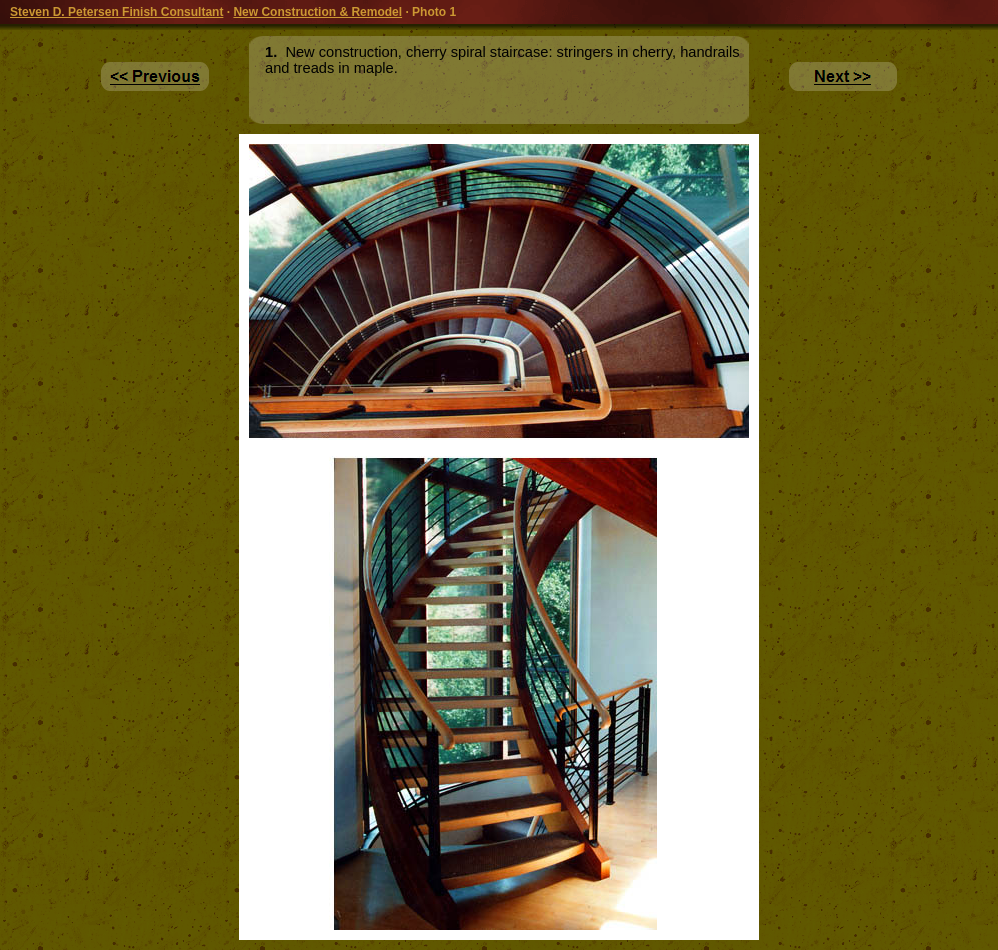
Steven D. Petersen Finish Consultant (116, 12)
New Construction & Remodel (317, 12)
